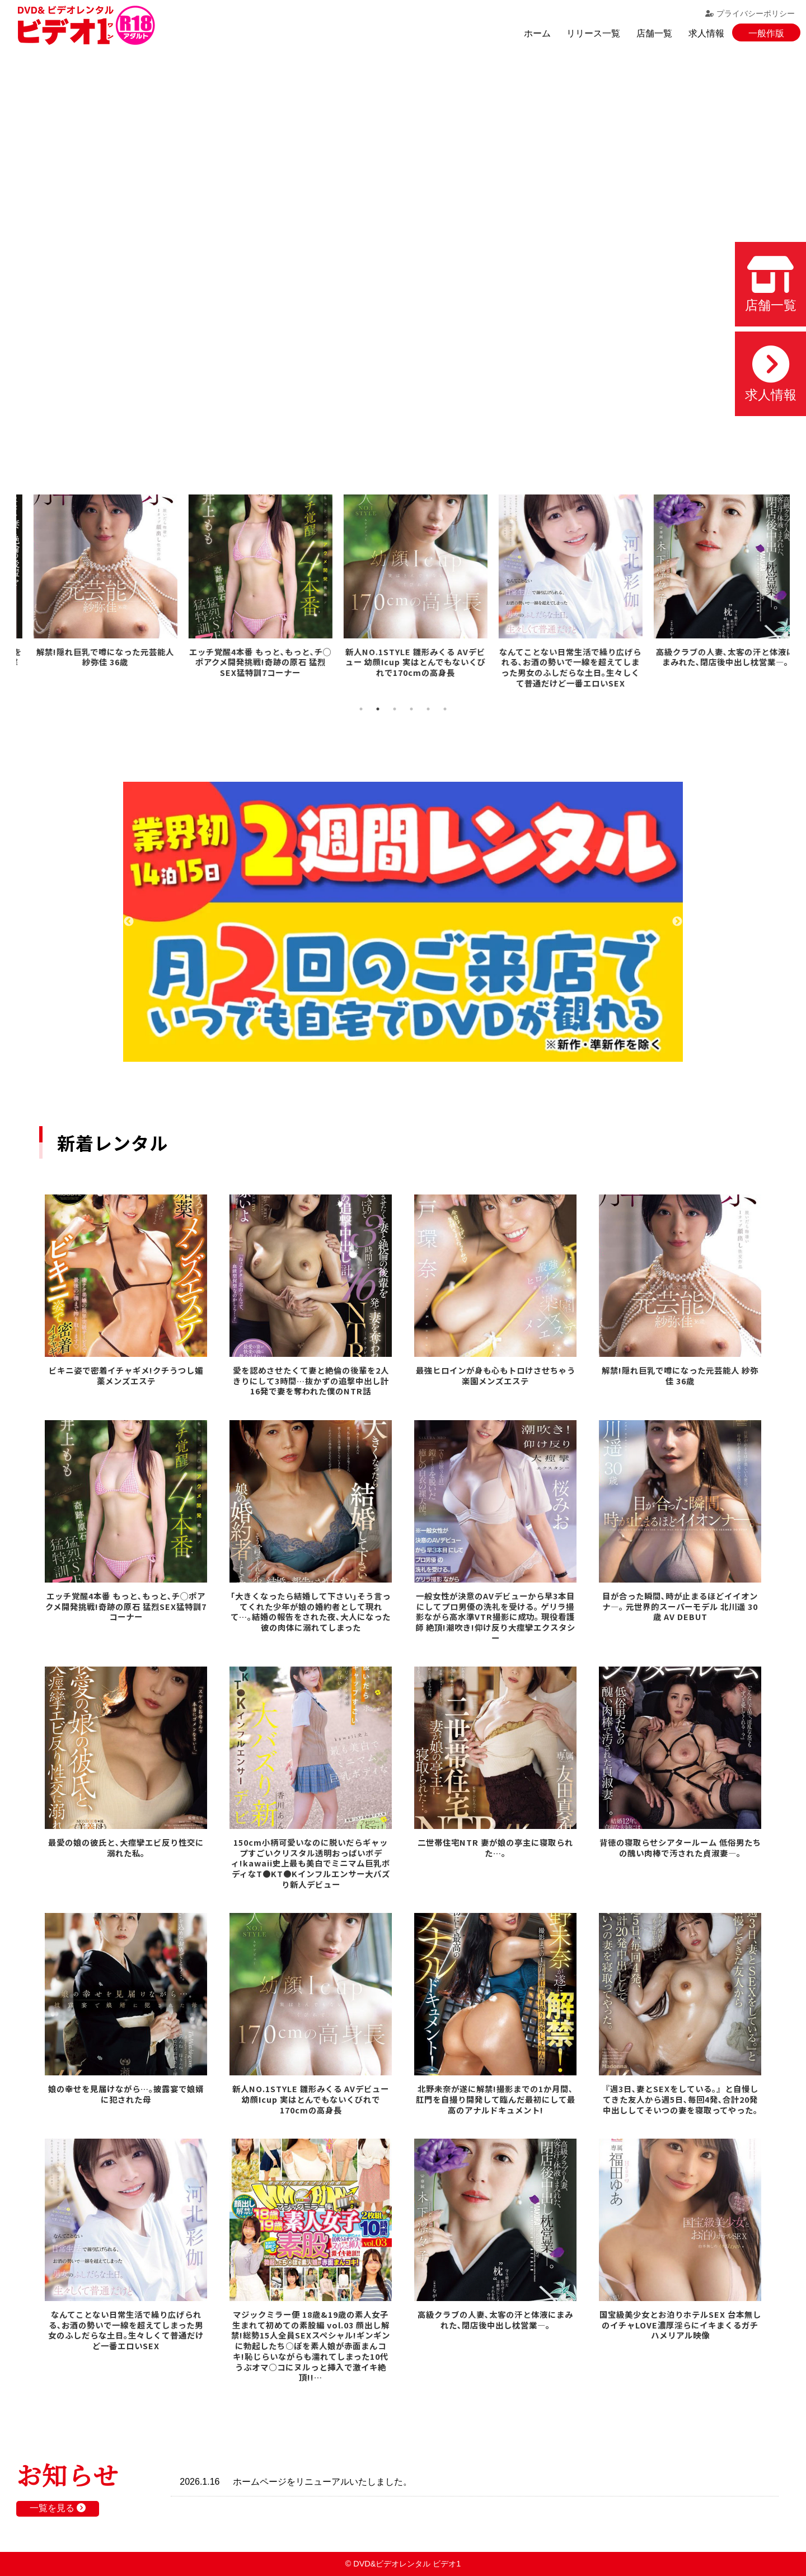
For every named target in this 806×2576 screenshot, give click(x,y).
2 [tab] (377, 709)
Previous (128, 921)
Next (677, 921)
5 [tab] (428, 709)
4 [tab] (411, 709)
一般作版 (766, 33)
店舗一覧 (654, 33)
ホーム (537, 33)
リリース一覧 (593, 33)
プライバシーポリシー (750, 13)
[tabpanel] (93, 593)
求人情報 (706, 33)
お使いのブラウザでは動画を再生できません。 (403, 252)
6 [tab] (445, 709)
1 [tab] (361, 709)
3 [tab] (394, 709)
